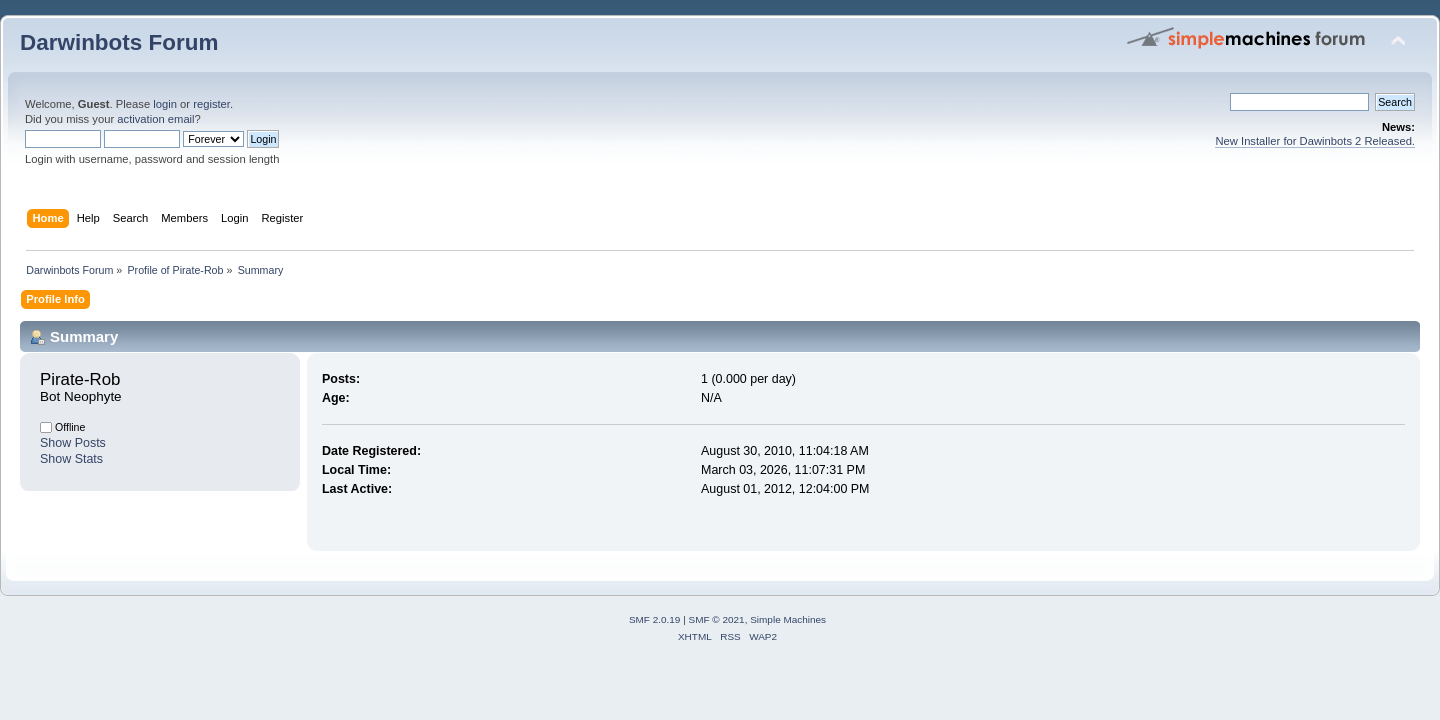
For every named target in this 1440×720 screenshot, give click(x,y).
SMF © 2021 (717, 619)
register (211, 104)
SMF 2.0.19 (655, 619)
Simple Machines (788, 619)
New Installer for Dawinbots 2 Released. (1315, 141)
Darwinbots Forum (119, 42)
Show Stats (71, 459)
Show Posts (73, 443)
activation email (155, 119)
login (165, 104)
